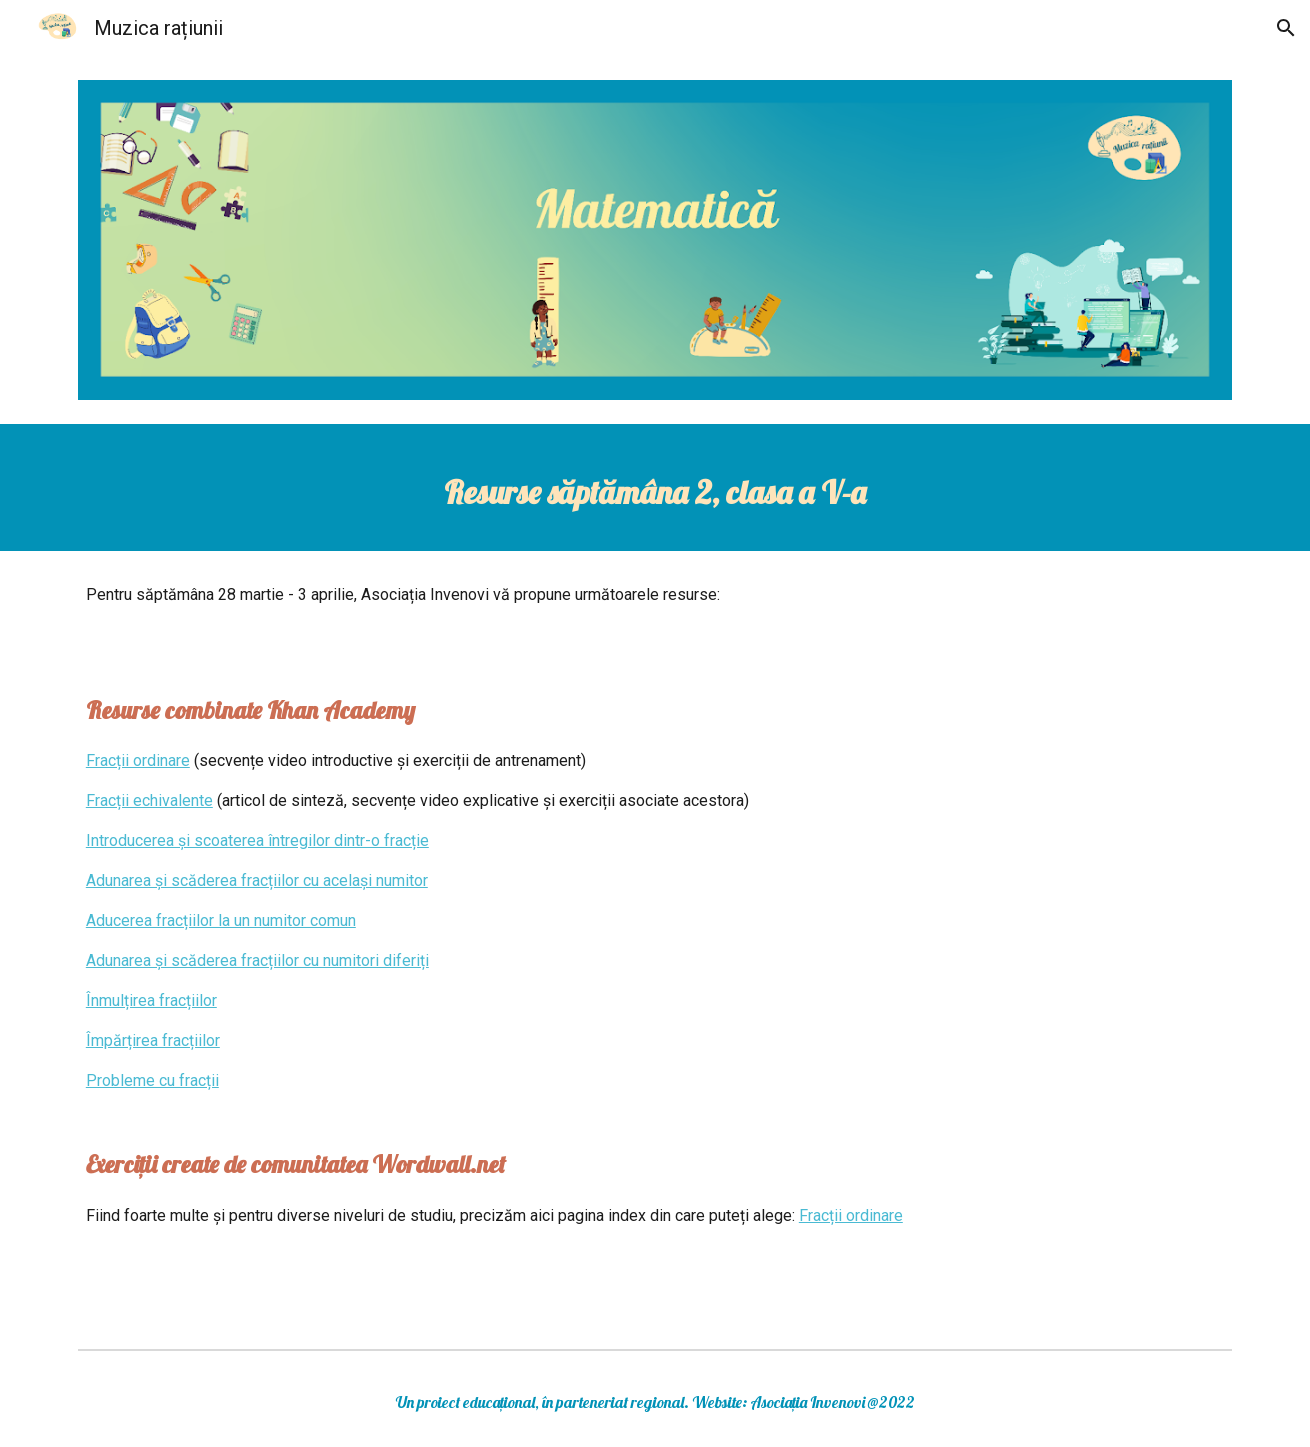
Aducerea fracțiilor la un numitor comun (221, 920)
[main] (655, 487)
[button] (1286, 28)
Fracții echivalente (149, 800)
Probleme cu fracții (152, 1080)
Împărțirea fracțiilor (153, 1040)
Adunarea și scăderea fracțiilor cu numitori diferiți (257, 960)
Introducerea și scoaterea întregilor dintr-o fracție (257, 840)
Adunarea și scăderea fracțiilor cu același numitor (257, 880)
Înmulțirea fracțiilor (151, 1000)
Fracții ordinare (138, 760)
